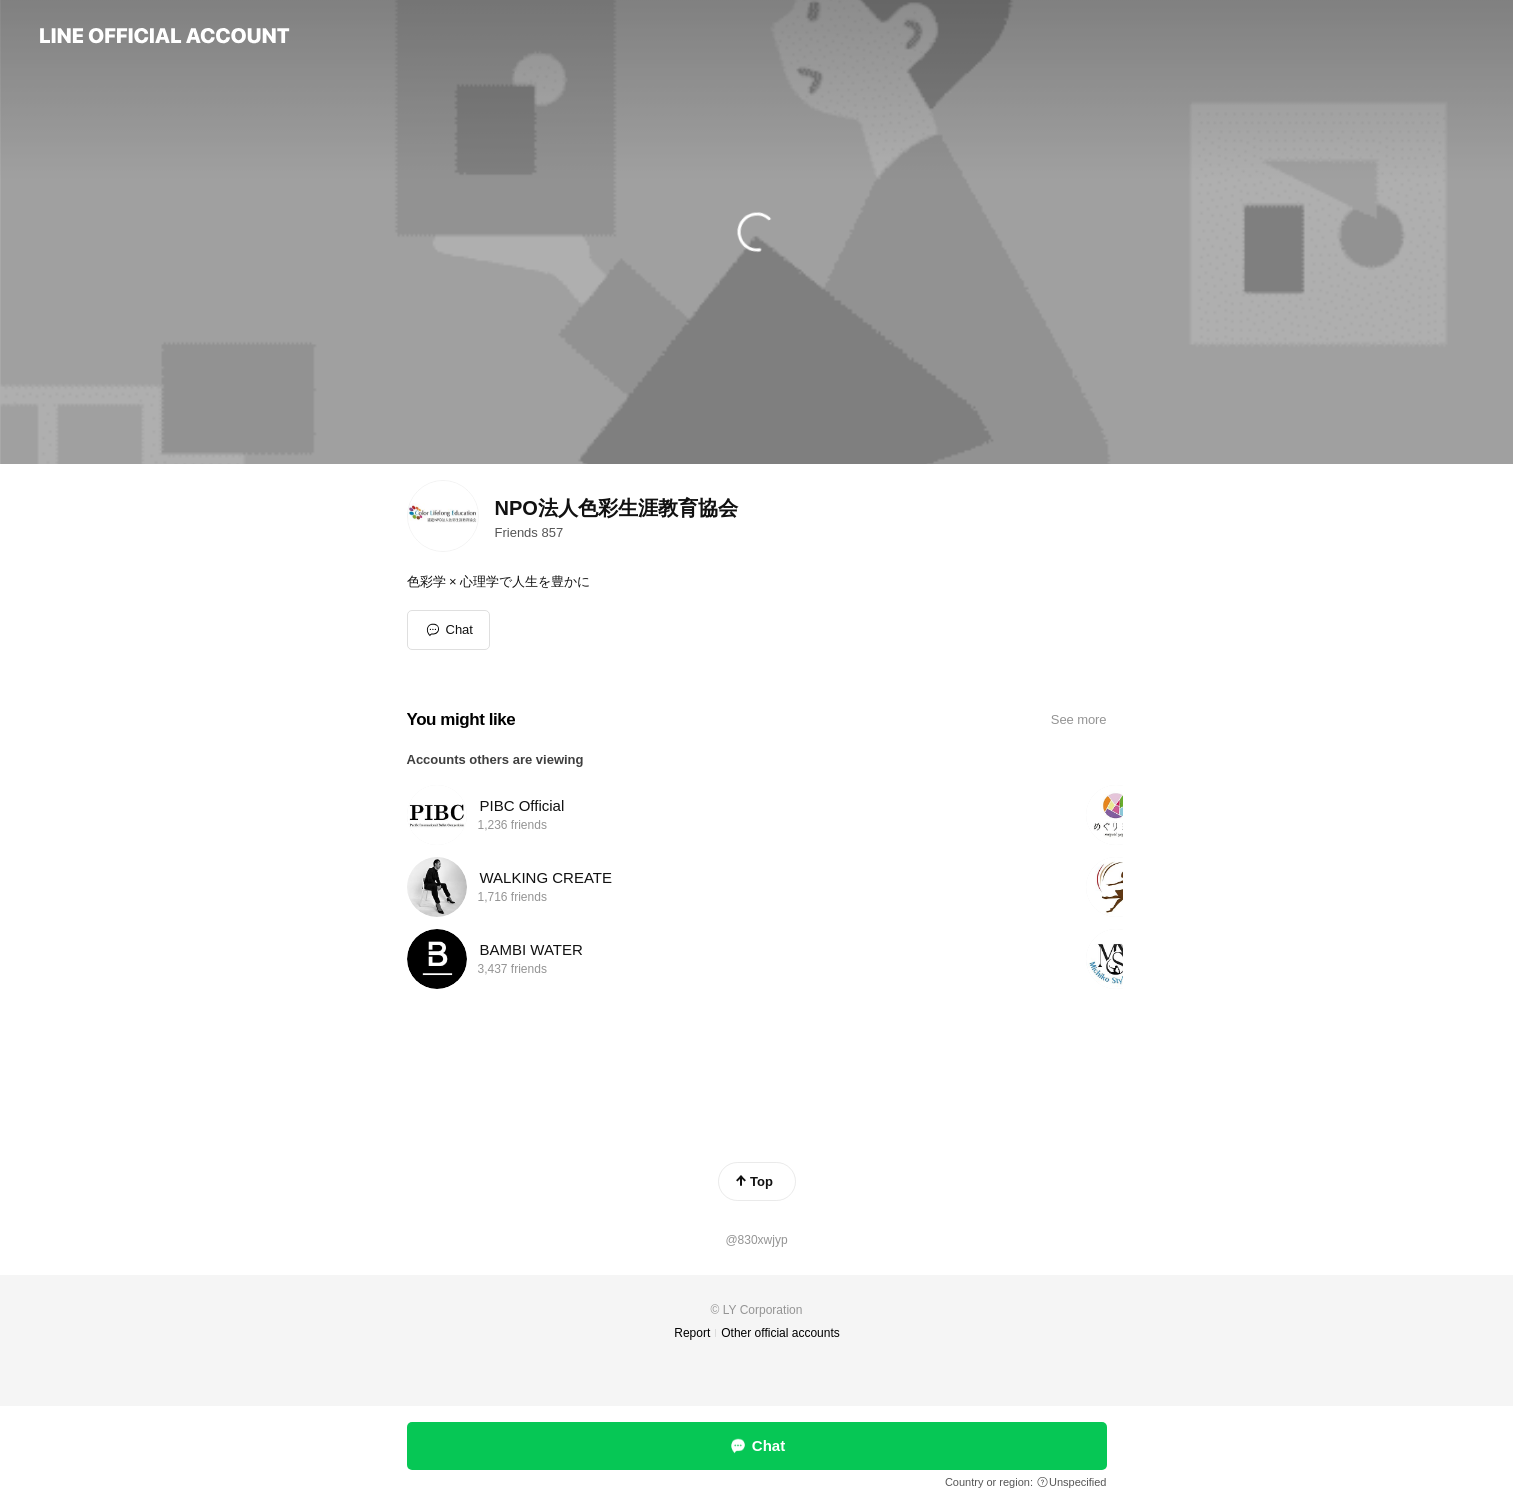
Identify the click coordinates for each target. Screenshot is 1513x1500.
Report (692, 1333)
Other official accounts (780, 1333)
